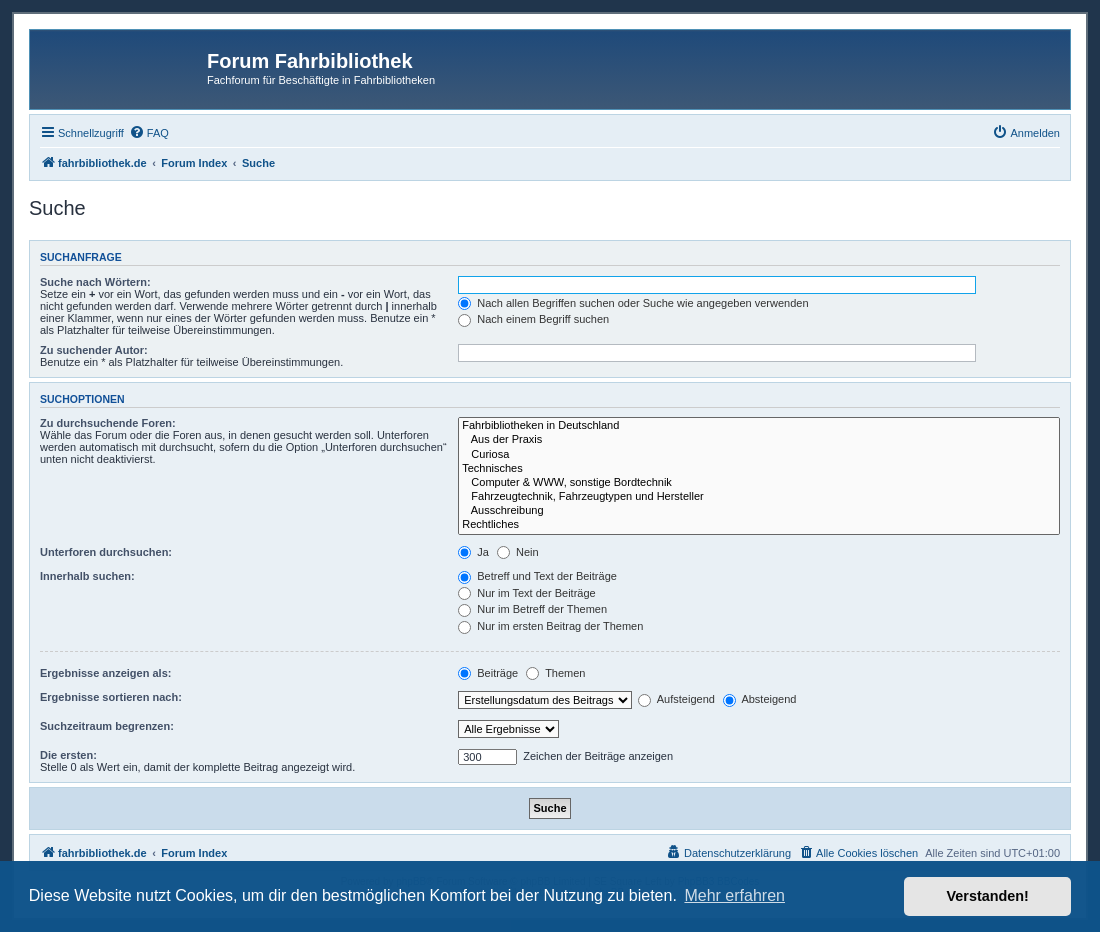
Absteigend (760, 699)
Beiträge (488, 673)
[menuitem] (149, 133)
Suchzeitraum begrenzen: (107, 726)
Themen (555, 673)
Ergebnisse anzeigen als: (105, 673)
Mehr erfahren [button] (734, 895)
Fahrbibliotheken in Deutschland (759, 426)
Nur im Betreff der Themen (532, 609)
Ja (473, 552)
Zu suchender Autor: (94, 350)
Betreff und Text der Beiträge (537, 576)
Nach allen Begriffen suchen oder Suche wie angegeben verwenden (633, 303)
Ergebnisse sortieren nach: (111, 697)
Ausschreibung (759, 511)
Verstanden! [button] (988, 896)
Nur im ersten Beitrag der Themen (550, 626)
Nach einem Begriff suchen (533, 319)
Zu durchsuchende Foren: (108, 423)
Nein (518, 552)
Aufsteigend (676, 699)
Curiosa (759, 455)
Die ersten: (68, 755)
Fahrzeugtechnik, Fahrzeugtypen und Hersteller (759, 497)
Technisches (759, 469)
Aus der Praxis (759, 440)
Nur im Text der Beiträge (526, 593)
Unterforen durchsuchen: (106, 552)
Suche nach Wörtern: (95, 282)
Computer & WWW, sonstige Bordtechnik (759, 483)
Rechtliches (759, 525)
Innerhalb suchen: (87, 576)
